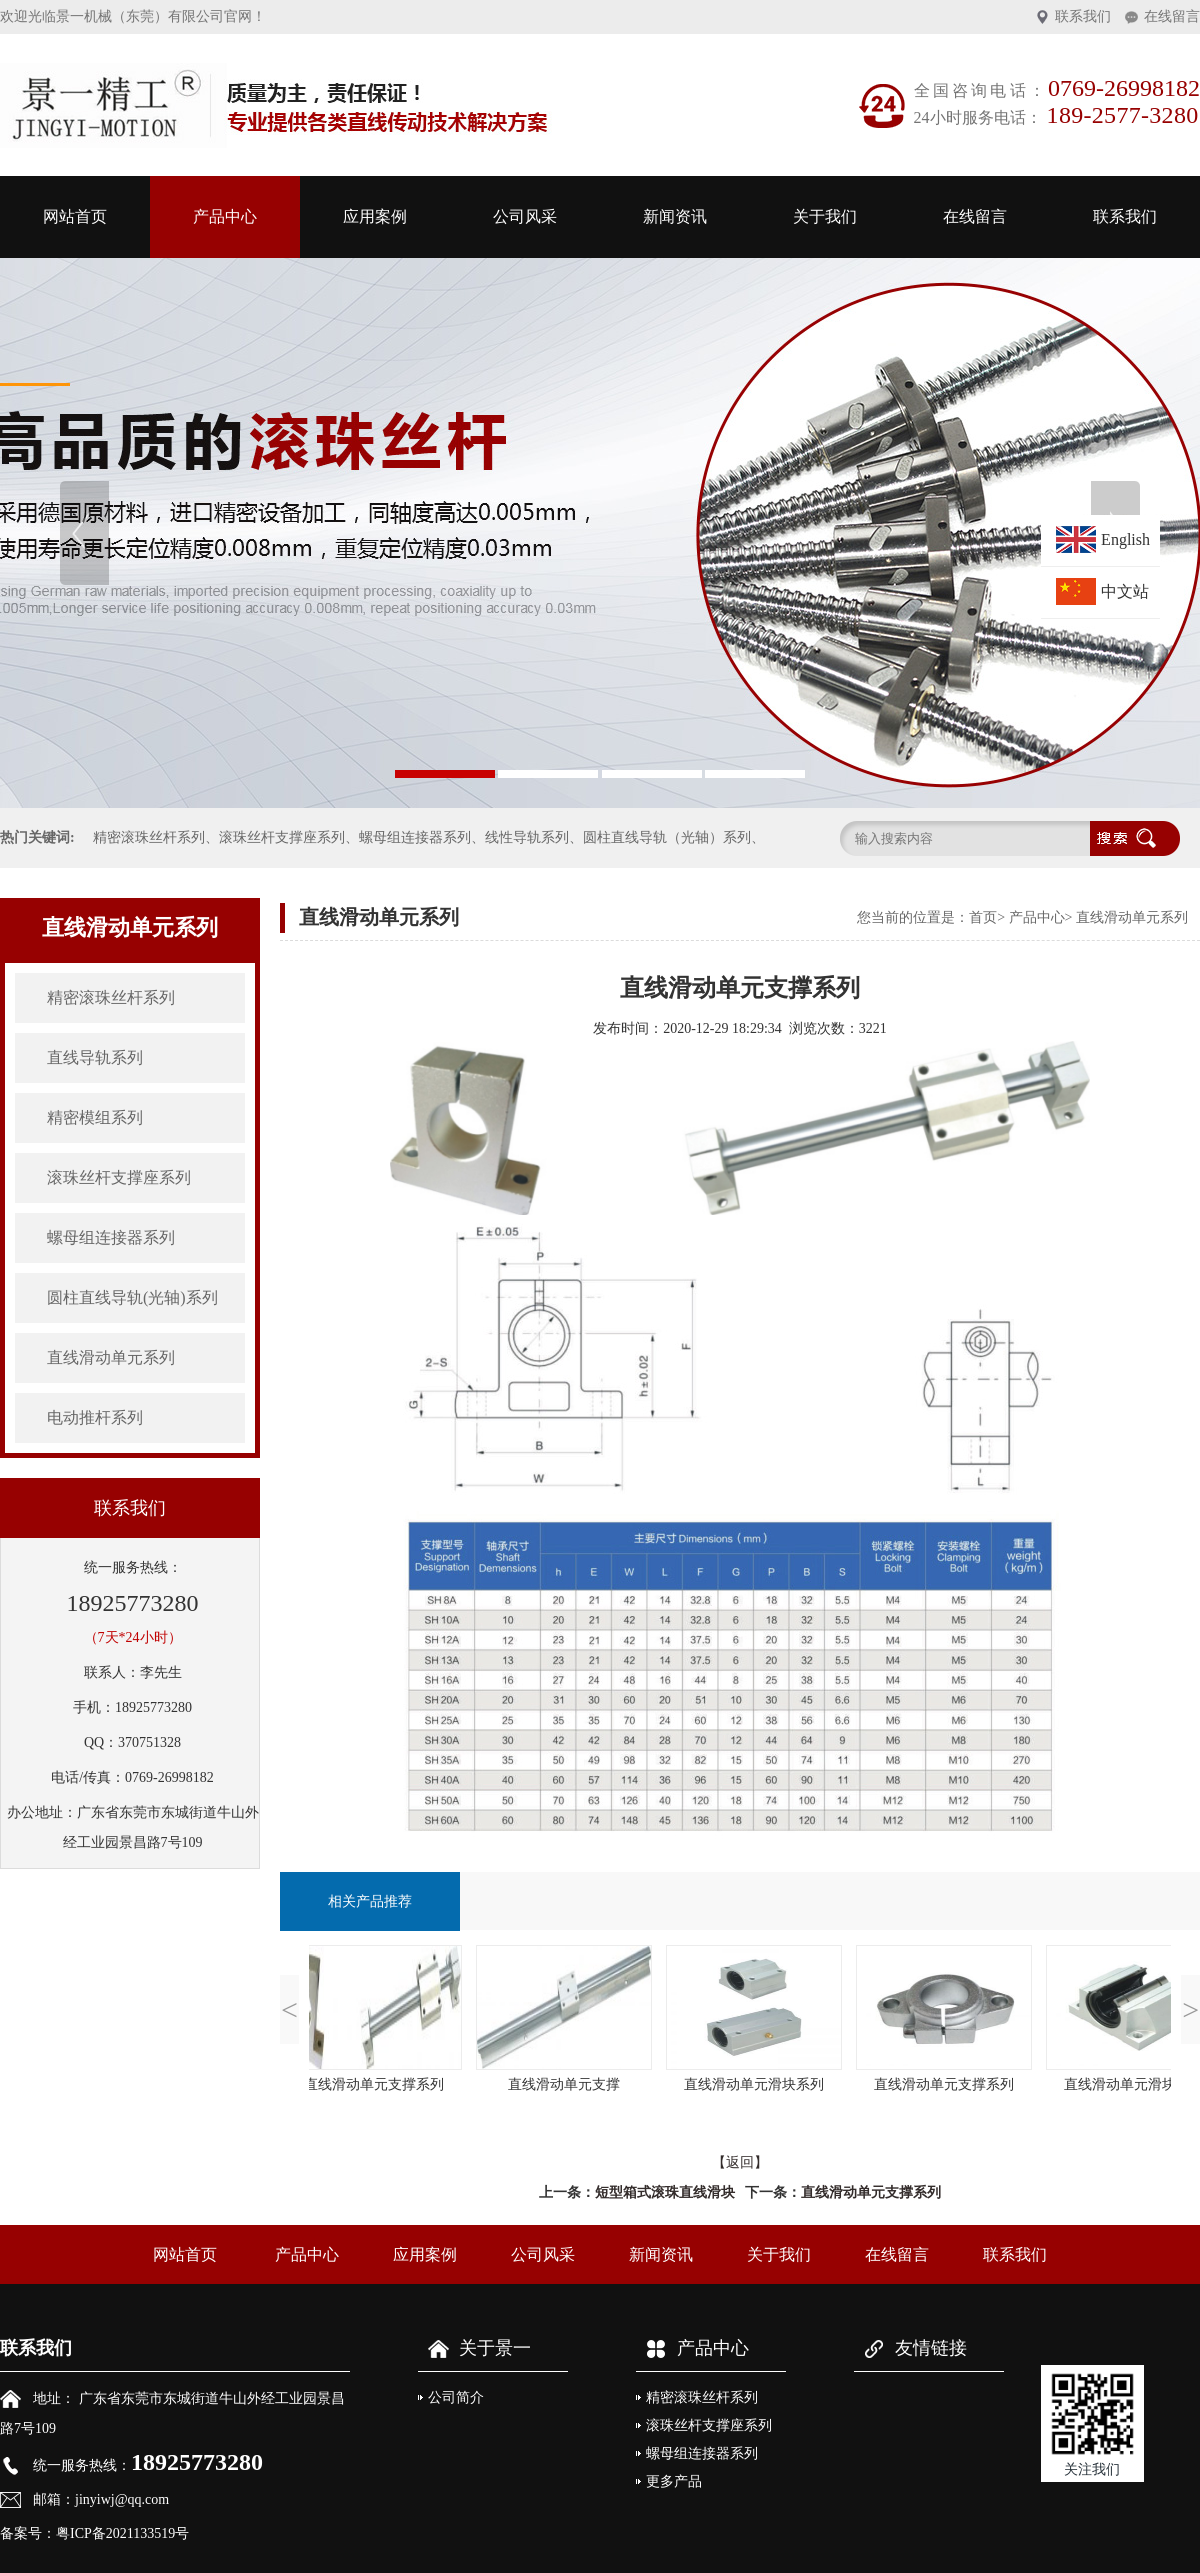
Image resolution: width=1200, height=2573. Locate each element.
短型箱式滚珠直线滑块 (665, 2192)
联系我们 (1083, 16)
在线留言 (1172, 16)
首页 (983, 917)
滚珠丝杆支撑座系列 (119, 1177)
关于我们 (825, 216)
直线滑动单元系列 (111, 1357)
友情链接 (910, 2348)
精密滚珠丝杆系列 (111, 997)
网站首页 (75, 216)
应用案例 (375, 216)
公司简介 (456, 2397)
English (1125, 539)
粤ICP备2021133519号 (122, 2533)
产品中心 (225, 216)
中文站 (1125, 591)
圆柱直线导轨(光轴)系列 (132, 1297)
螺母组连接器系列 (111, 1237)
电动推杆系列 (95, 1417)
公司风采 (525, 216)
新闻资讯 (675, 216)
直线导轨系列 (95, 1057)
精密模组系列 (95, 1117)
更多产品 (674, 2481)
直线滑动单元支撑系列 (871, 2192)
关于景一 (474, 2348)
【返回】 (740, 2162)
